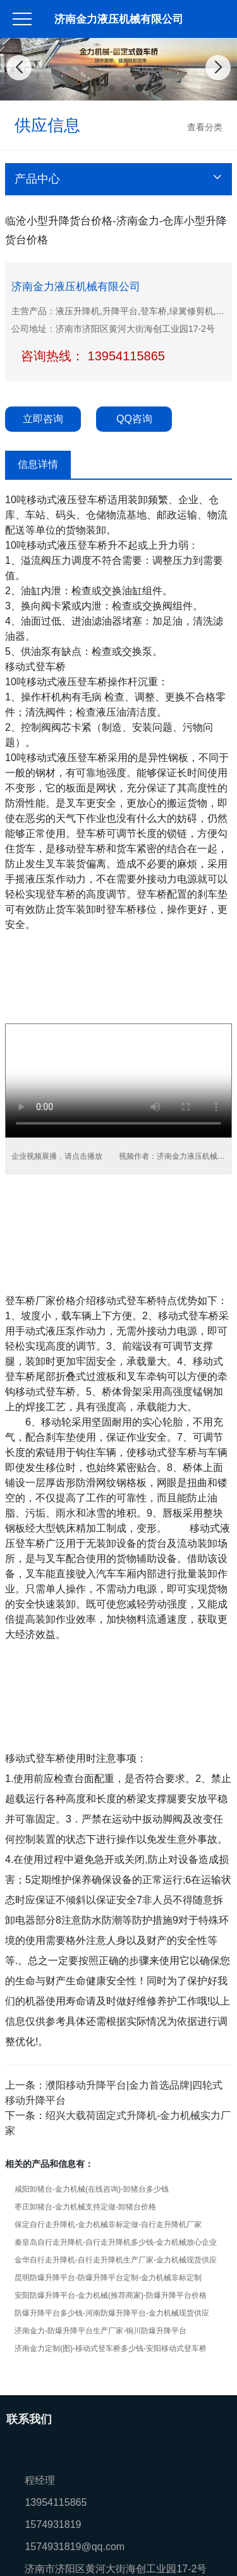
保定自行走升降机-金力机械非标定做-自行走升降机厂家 (108, 2224)
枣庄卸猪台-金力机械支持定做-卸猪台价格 (85, 2206)
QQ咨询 (134, 418)
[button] (98, 88)
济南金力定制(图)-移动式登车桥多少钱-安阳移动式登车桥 (111, 2348)
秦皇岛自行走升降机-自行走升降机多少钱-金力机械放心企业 (116, 2242)
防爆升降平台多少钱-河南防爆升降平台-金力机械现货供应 (112, 2313)
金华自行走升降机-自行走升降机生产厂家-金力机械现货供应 (116, 2260)
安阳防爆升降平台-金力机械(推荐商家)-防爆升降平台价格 (111, 2295)
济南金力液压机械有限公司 (118, 19)
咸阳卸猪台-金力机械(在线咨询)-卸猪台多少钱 (92, 2189)
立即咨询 (43, 418)
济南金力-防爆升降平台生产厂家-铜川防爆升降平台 (100, 2330)
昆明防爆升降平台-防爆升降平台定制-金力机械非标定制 (108, 2277)
